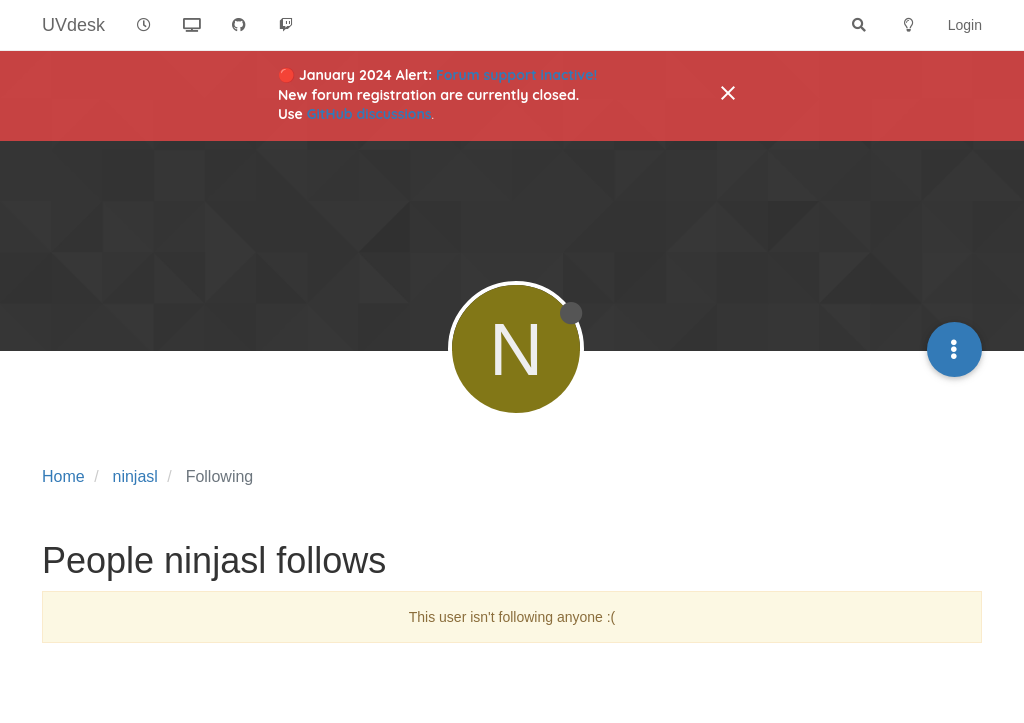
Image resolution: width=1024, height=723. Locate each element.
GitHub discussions (369, 114)
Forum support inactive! (516, 75)
